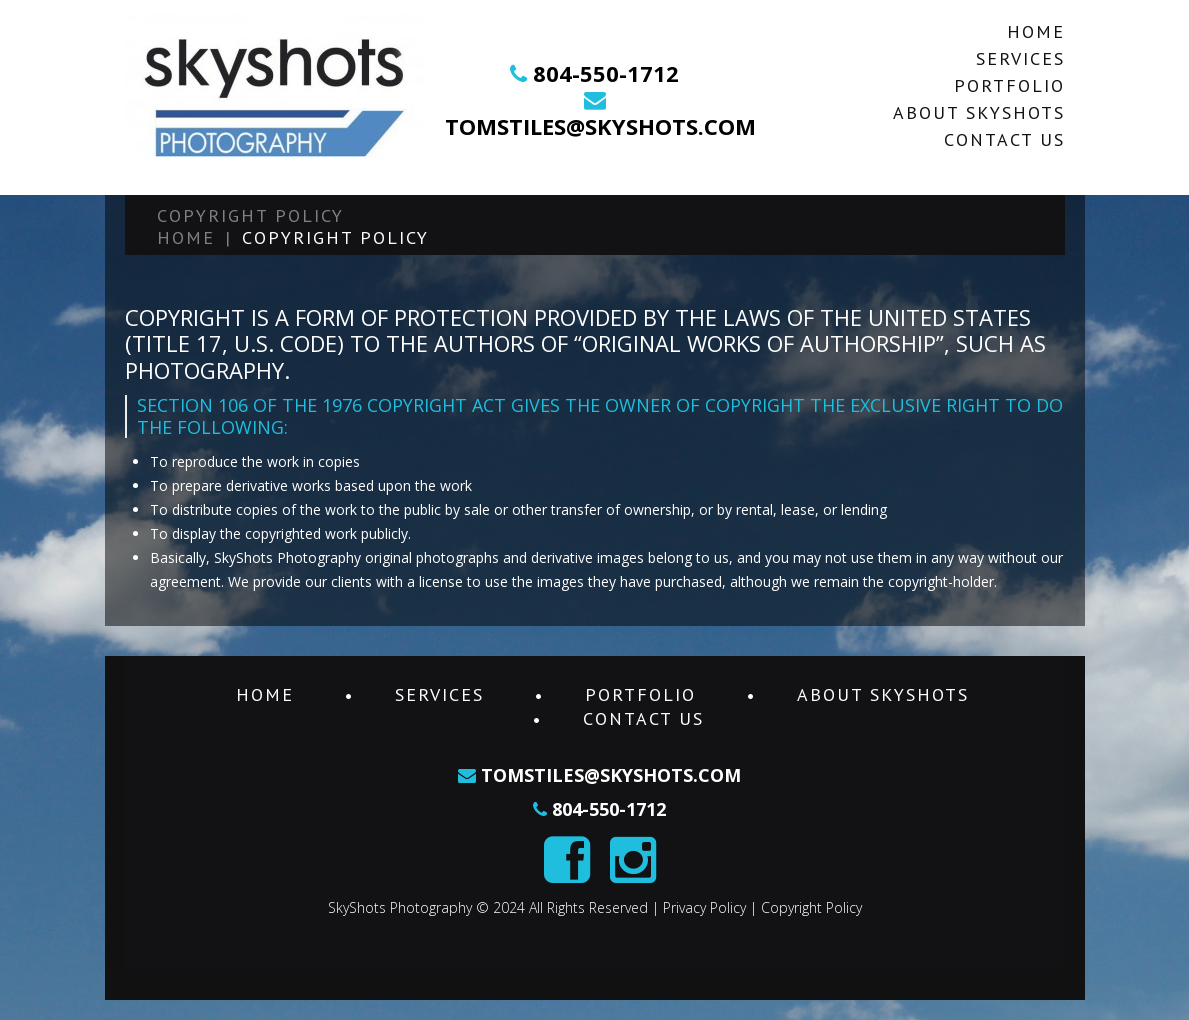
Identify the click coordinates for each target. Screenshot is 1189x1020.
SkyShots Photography (400, 907)
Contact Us (1004, 139)
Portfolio (1009, 85)
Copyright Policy (811, 907)
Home (1036, 31)
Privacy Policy (704, 907)
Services (1020, 58)
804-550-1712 (606, 73)
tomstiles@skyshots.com (600, 126)
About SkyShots (979, 112)
